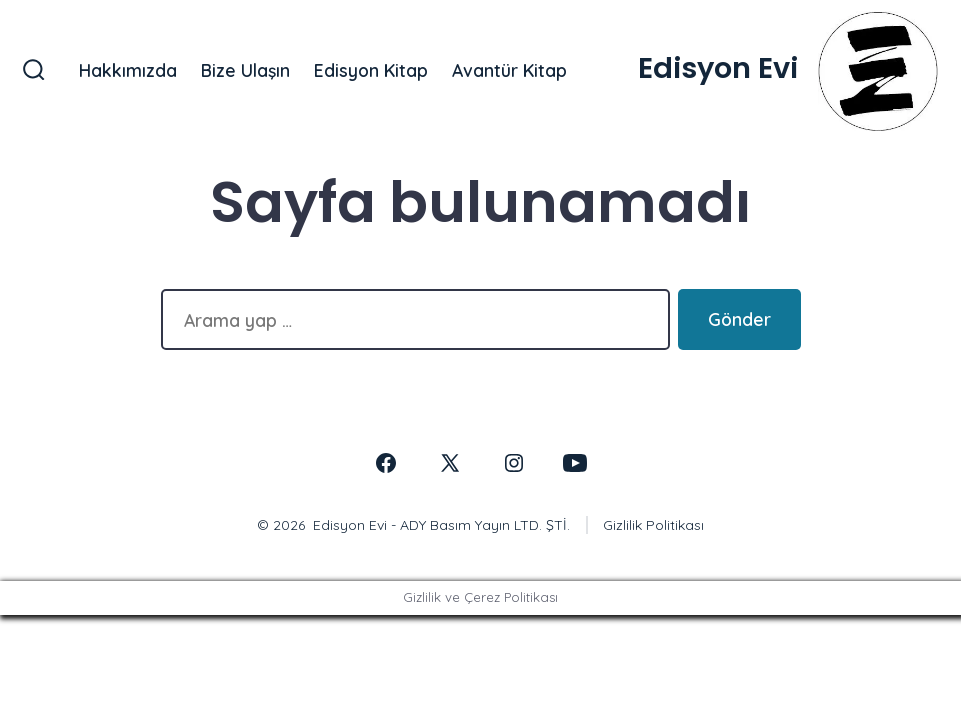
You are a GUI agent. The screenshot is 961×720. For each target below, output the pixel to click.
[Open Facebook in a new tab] (386, 463)
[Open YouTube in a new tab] (575, 463)
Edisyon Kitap (371, 70)
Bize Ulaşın (245, 70)
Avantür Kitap (509, 70)
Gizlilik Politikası (653, 525)
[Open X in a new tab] (450, 463)
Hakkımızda (128, 70)
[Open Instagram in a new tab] (514, 463)
